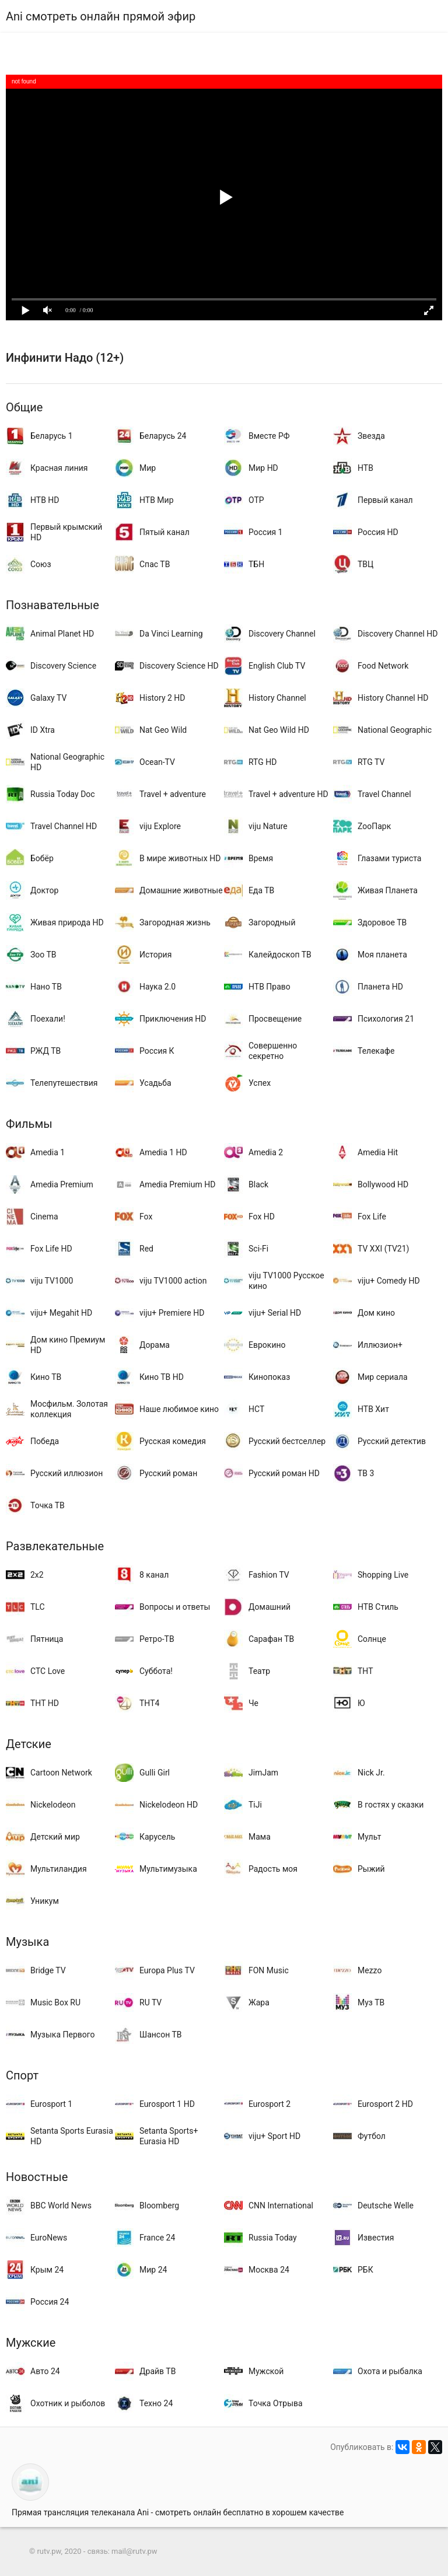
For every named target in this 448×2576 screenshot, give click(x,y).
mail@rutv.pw (134, 2551)
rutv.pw (49, 2551)
